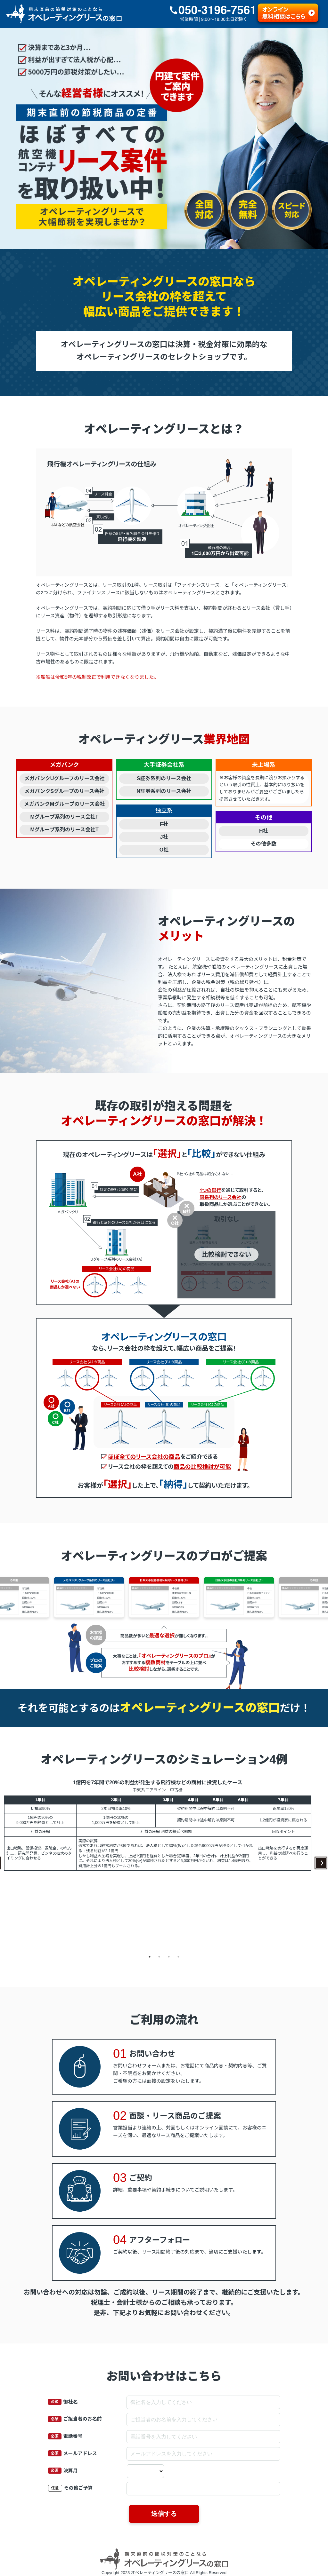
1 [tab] (149, 1957)
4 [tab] (178, 1957)
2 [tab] (159, 1957)
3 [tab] (169, 1957)
